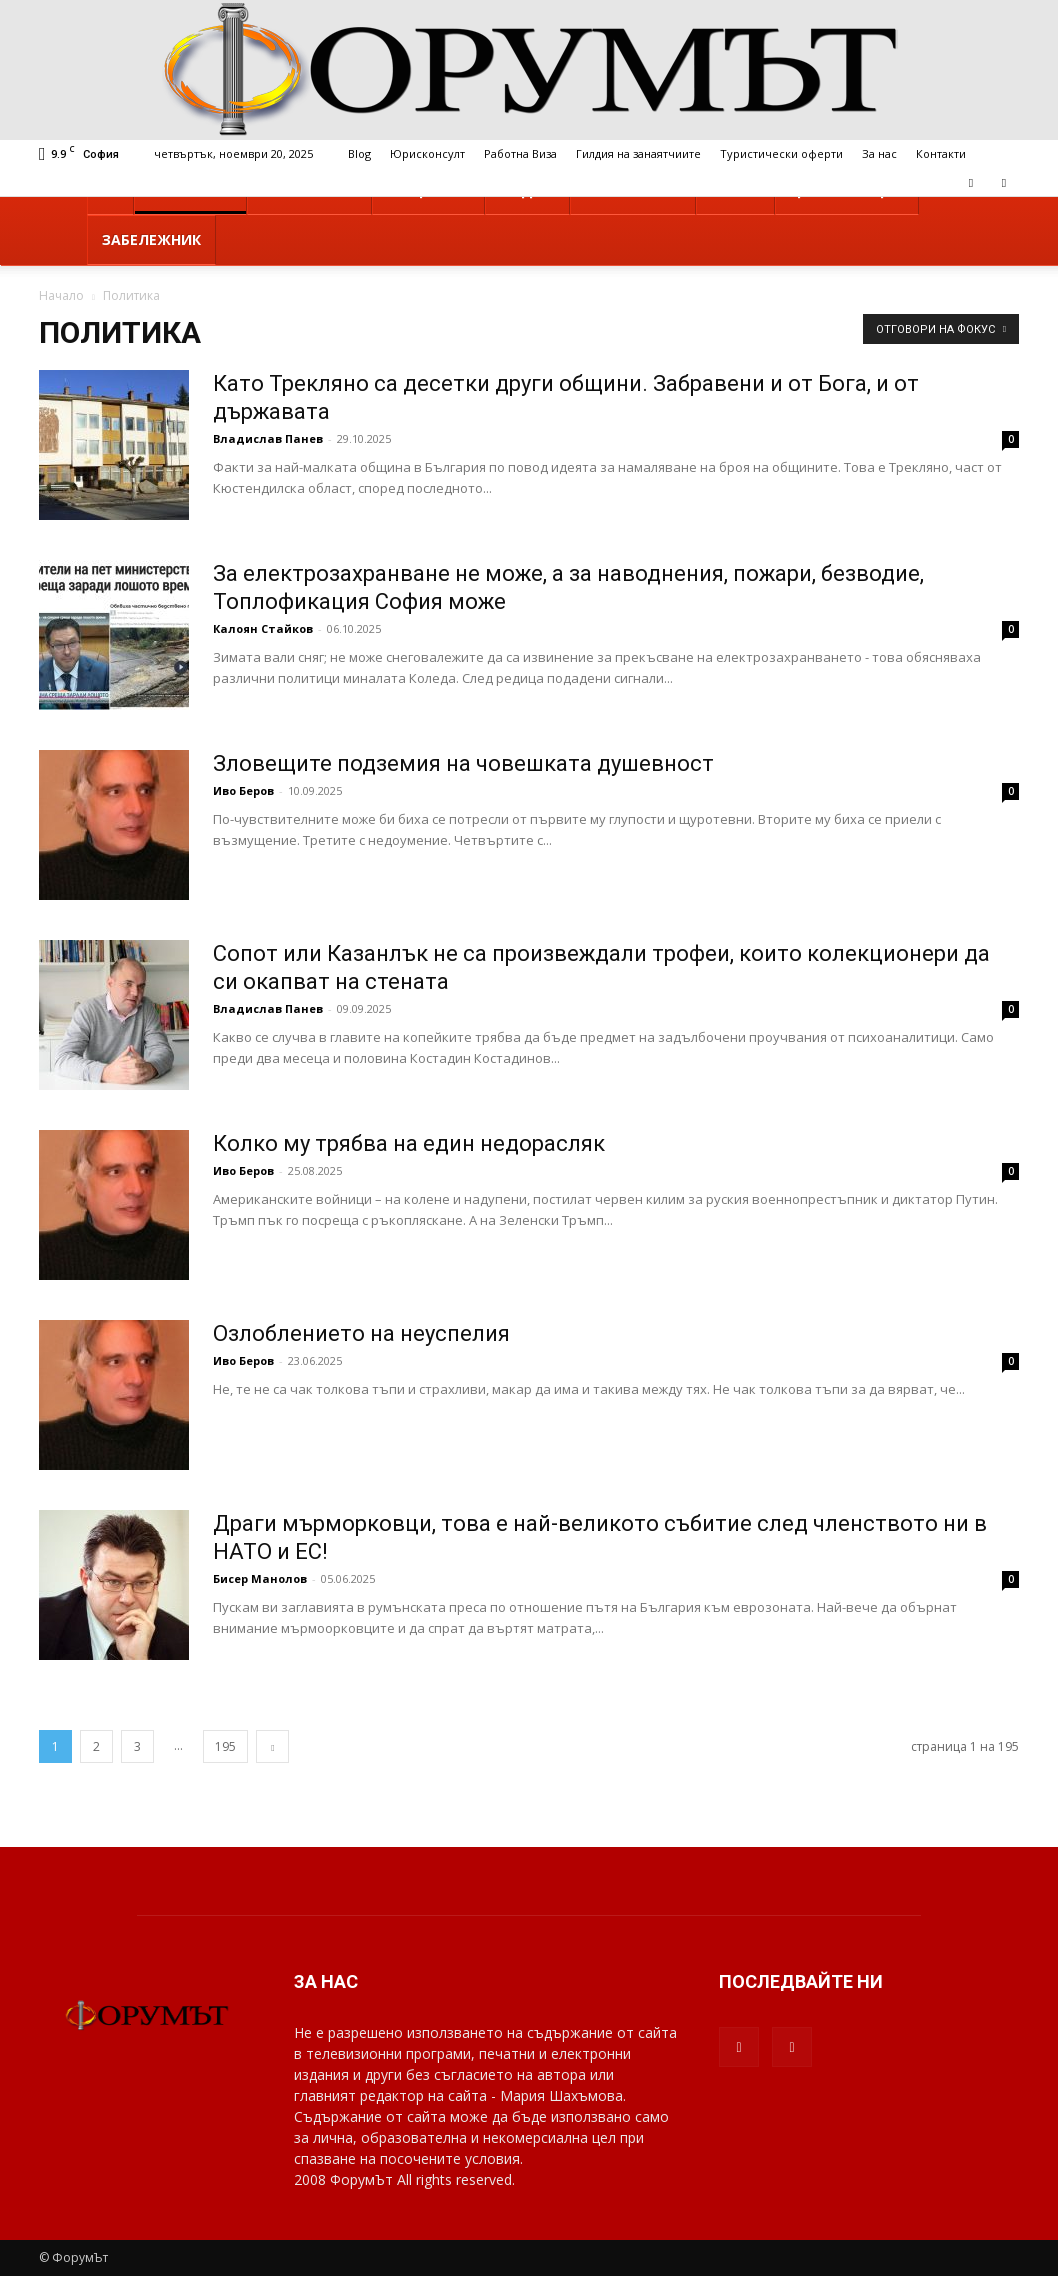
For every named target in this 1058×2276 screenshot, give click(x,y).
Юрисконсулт (427, 153)
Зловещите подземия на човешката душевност (463, 763)
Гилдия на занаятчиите (638, 153)
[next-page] (272, 1746)
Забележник (151, 239)
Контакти (941, 153)
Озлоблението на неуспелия (361, 1333)
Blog (359, 153)
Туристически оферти (781, 153)
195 (225, 1746)
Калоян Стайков (263, 628)
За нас (879, 153)
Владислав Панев (268, 438)
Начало (61, 295)
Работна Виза (520, 153)
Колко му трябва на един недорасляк (409, 1143)
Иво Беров (243, 790)
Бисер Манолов (260, 1578)
